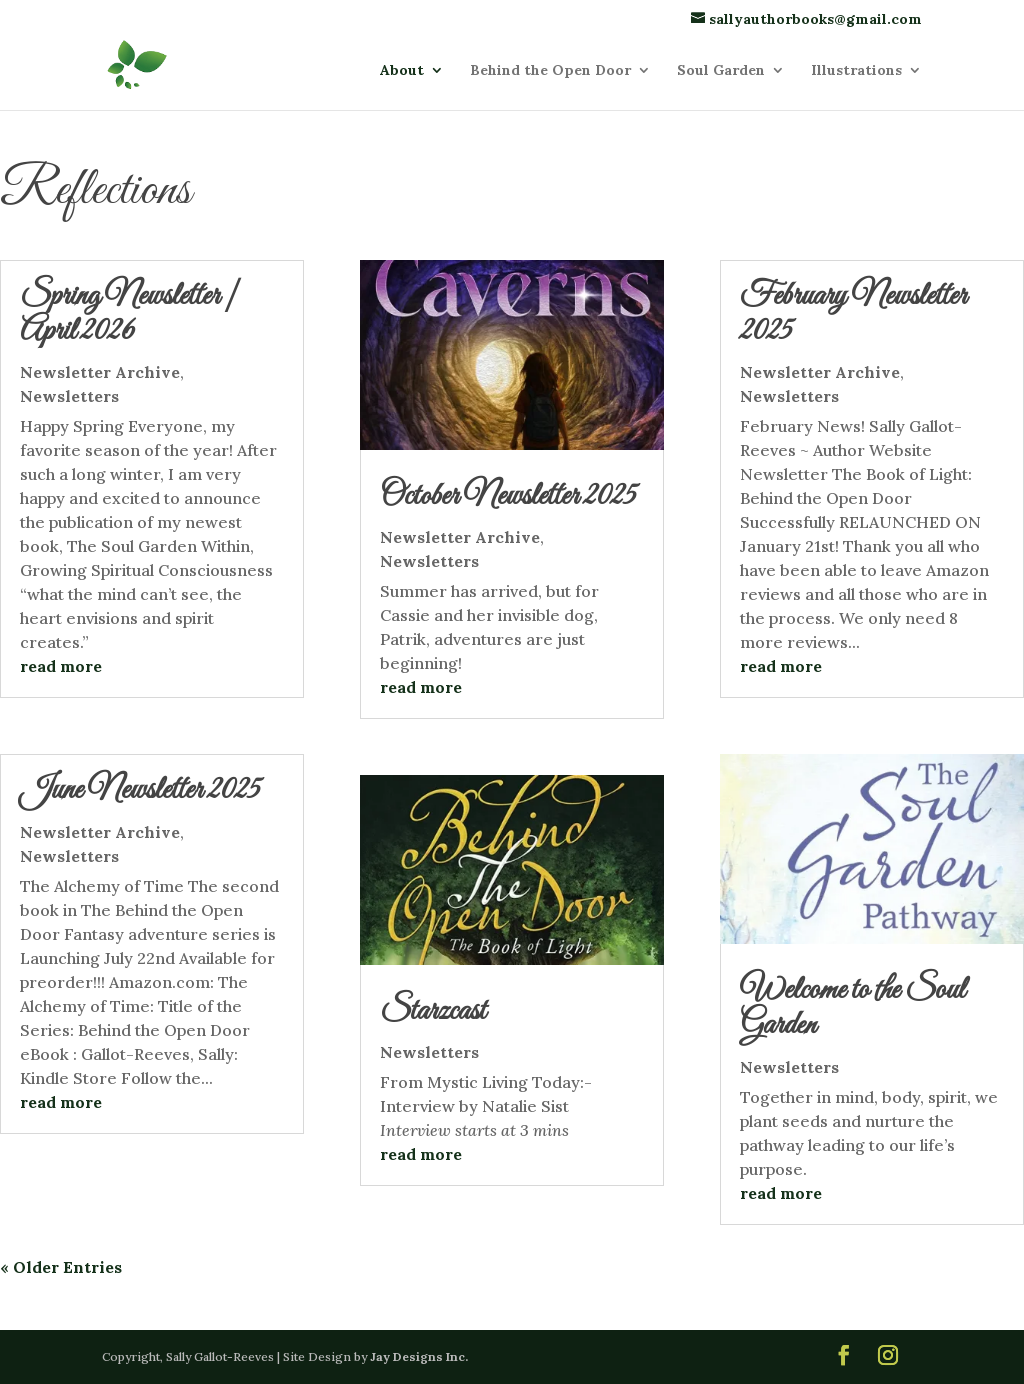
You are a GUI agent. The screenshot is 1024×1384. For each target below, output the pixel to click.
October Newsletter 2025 (508, 497)
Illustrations (856, 71)
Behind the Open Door (550, 71)
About (402, 71)
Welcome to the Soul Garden (852, 1008)
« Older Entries (61, 1267)
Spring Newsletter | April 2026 (130, 314)
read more (61, 666)
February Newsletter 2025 (853, 314)
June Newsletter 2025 (140, 791)
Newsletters (69, 396)
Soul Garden (721, 71)
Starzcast (433, 1012)
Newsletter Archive (100, 372)
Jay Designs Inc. (419, 1356)
